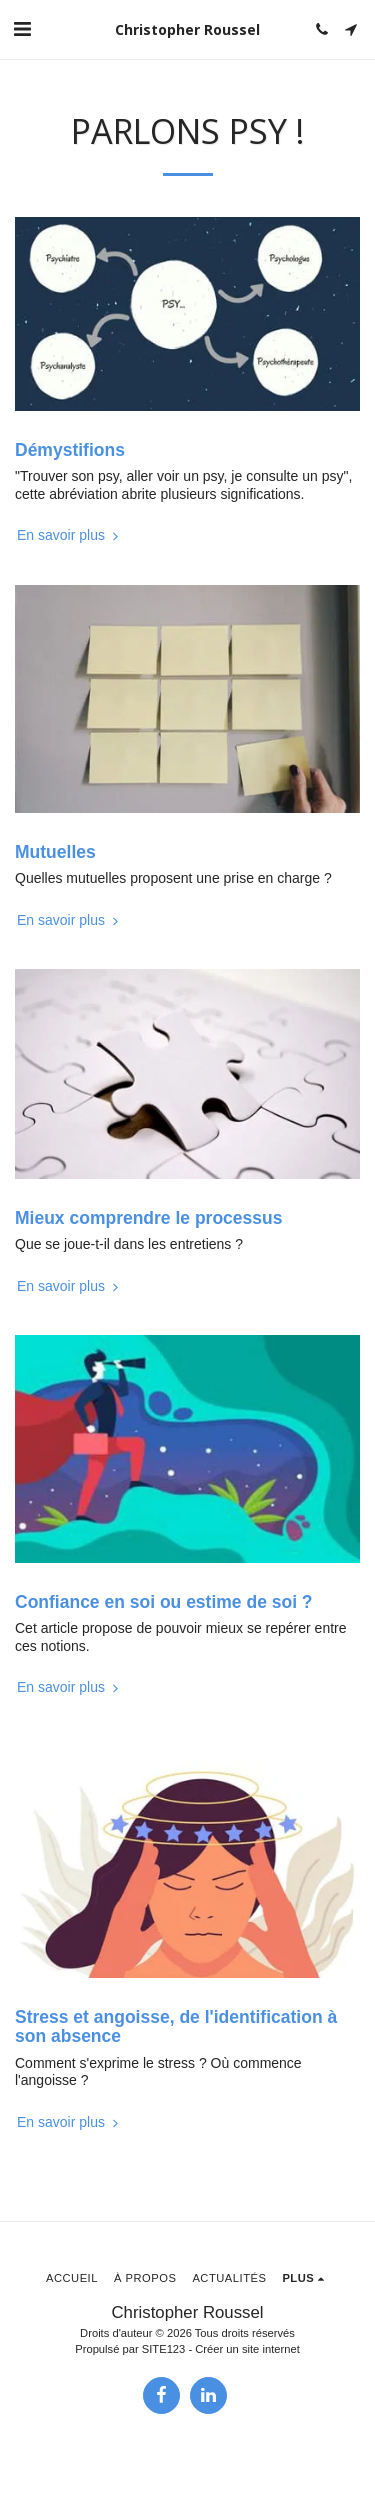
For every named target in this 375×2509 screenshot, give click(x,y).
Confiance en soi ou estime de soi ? (164, 1602)
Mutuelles (55, 852)
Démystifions (70, 450)
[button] (22, 29)
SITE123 (164, 2349)
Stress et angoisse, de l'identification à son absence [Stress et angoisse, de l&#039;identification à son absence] (176, 2026)
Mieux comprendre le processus (148, 1218)
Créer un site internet (247, 2349)
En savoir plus (70, 535)
